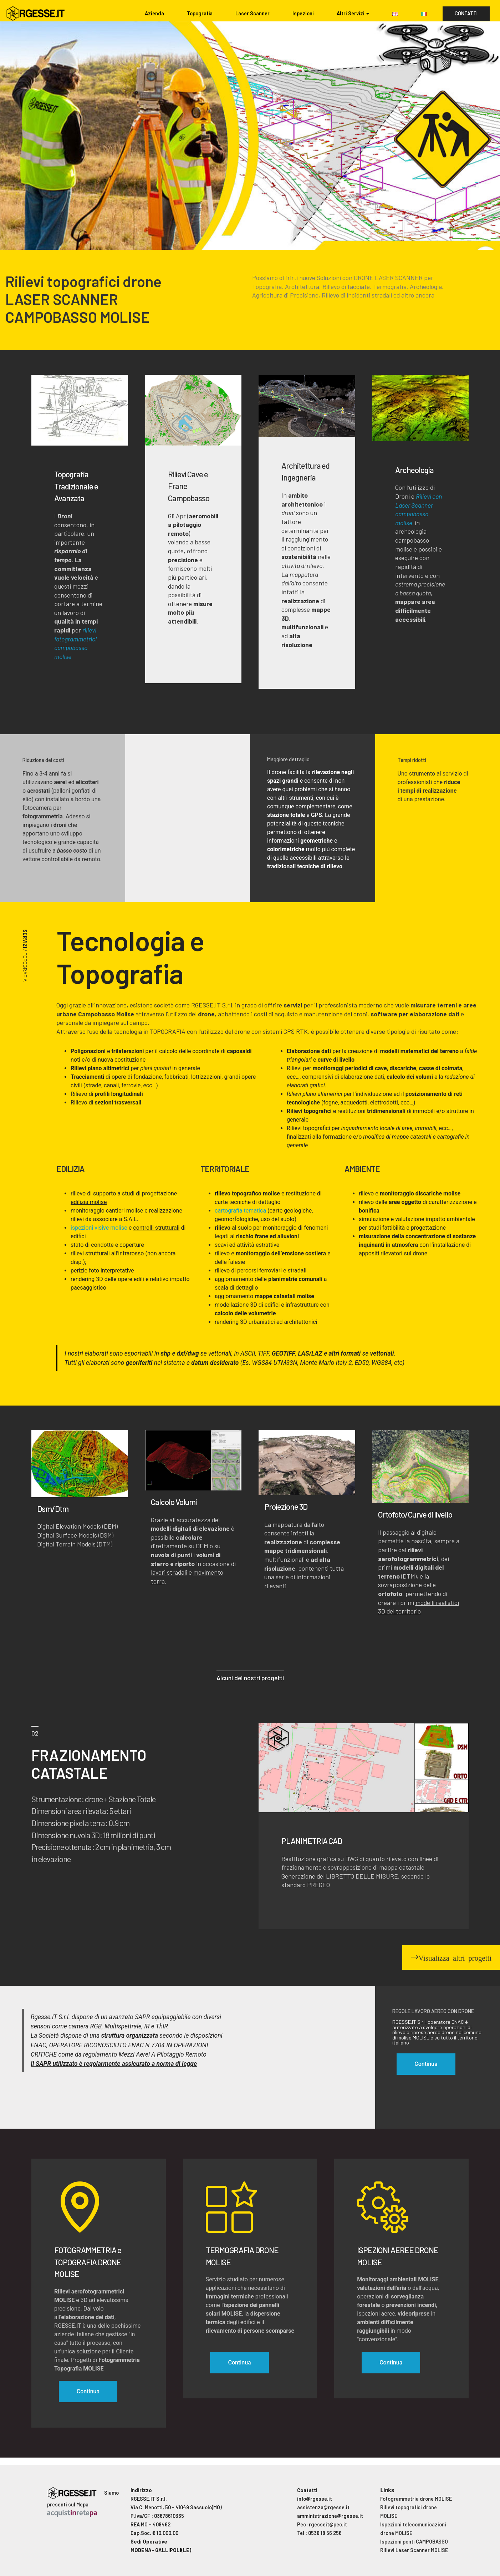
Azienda (154, 13)
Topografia (200, 13)
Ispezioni (303, 13)
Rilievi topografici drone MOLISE (408, 2511)
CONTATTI (466, 13)
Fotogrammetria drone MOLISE (416, 2499)
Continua (88, 2391)
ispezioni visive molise (99, 1227)
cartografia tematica (240, 1210)
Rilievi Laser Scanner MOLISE (414, 2550)
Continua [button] (425, 2064)
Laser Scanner (252, 13)
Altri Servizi (350, 13)
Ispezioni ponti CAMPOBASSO (414, 2542)
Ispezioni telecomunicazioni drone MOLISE (413, 2528)
